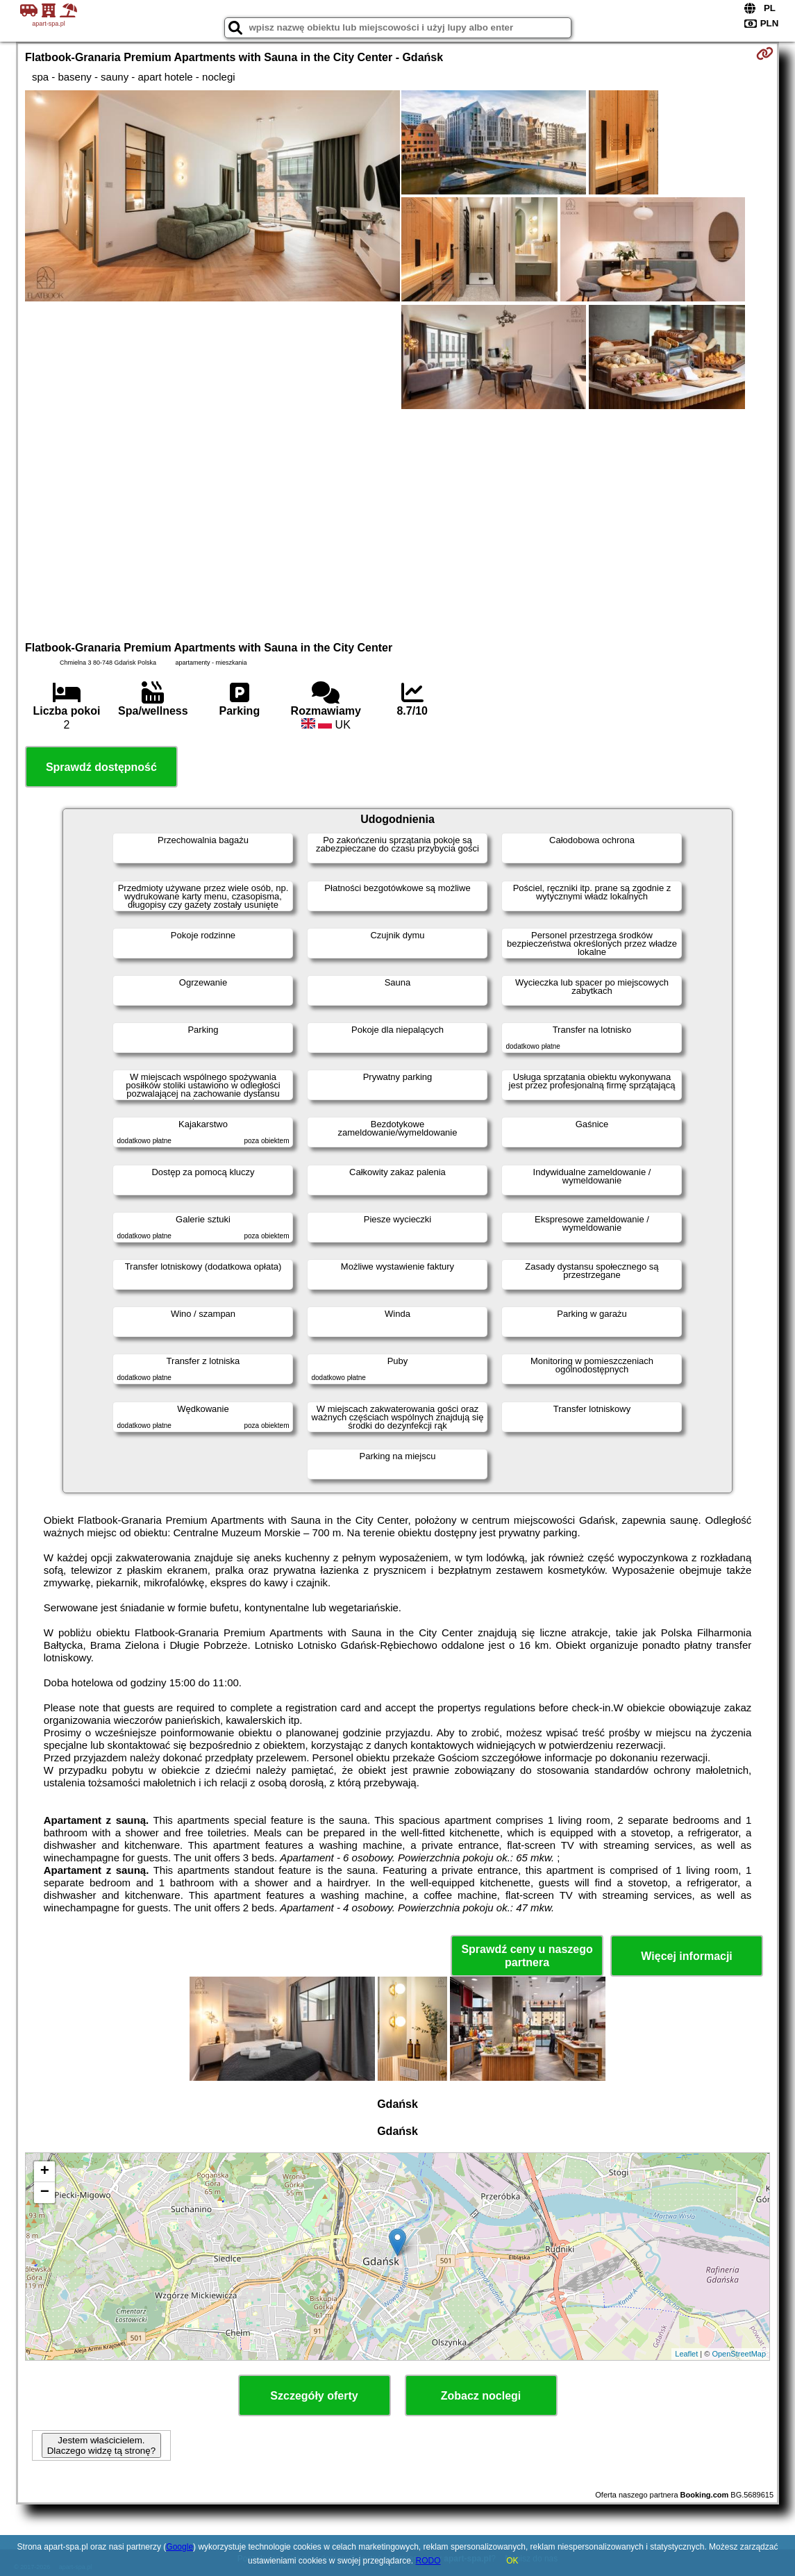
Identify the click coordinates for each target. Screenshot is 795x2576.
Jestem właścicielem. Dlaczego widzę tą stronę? (101, 2445)
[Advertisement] (397, 523)
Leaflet (686, 2354)
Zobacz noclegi (481, 2396)
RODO (428, 2561)
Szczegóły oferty (314, 2396)
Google (179, 2547)
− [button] (44, 2192)
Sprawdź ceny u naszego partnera (526, 1955)
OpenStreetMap (739, 2354)
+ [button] (44, 2171)
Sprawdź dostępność (101, 767)
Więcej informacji (686, 1956)
